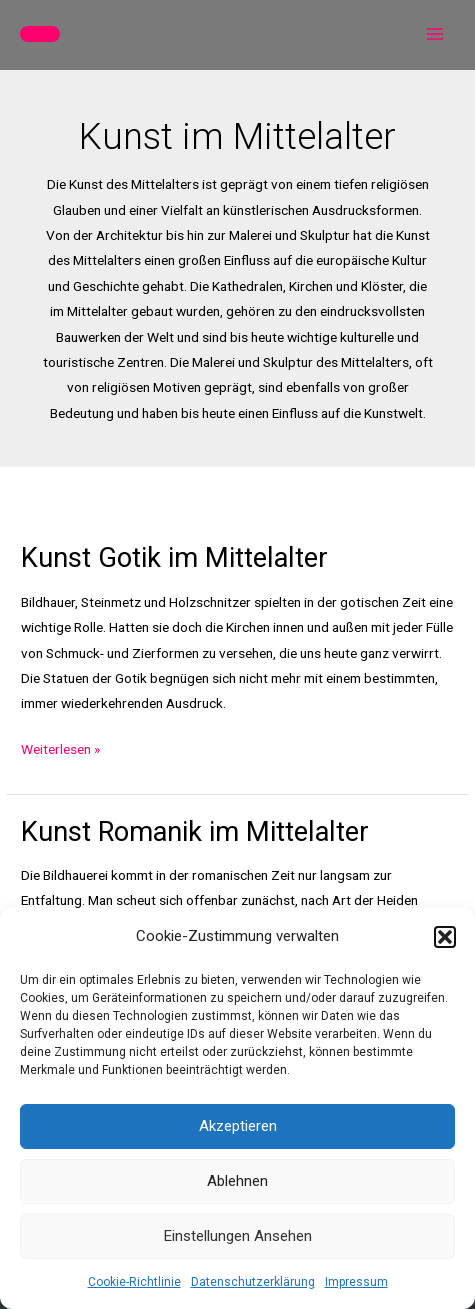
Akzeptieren (238, 1126)
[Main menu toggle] (435, 34)
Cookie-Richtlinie (134, 1282)
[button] (445, 937)
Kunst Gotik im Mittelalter (174, 558)
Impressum (356, 1282)
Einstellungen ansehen (238, 1236)
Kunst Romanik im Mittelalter (195, 832)
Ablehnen (237, 1181)
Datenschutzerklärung (253, 1282)
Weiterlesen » (60, 749)
